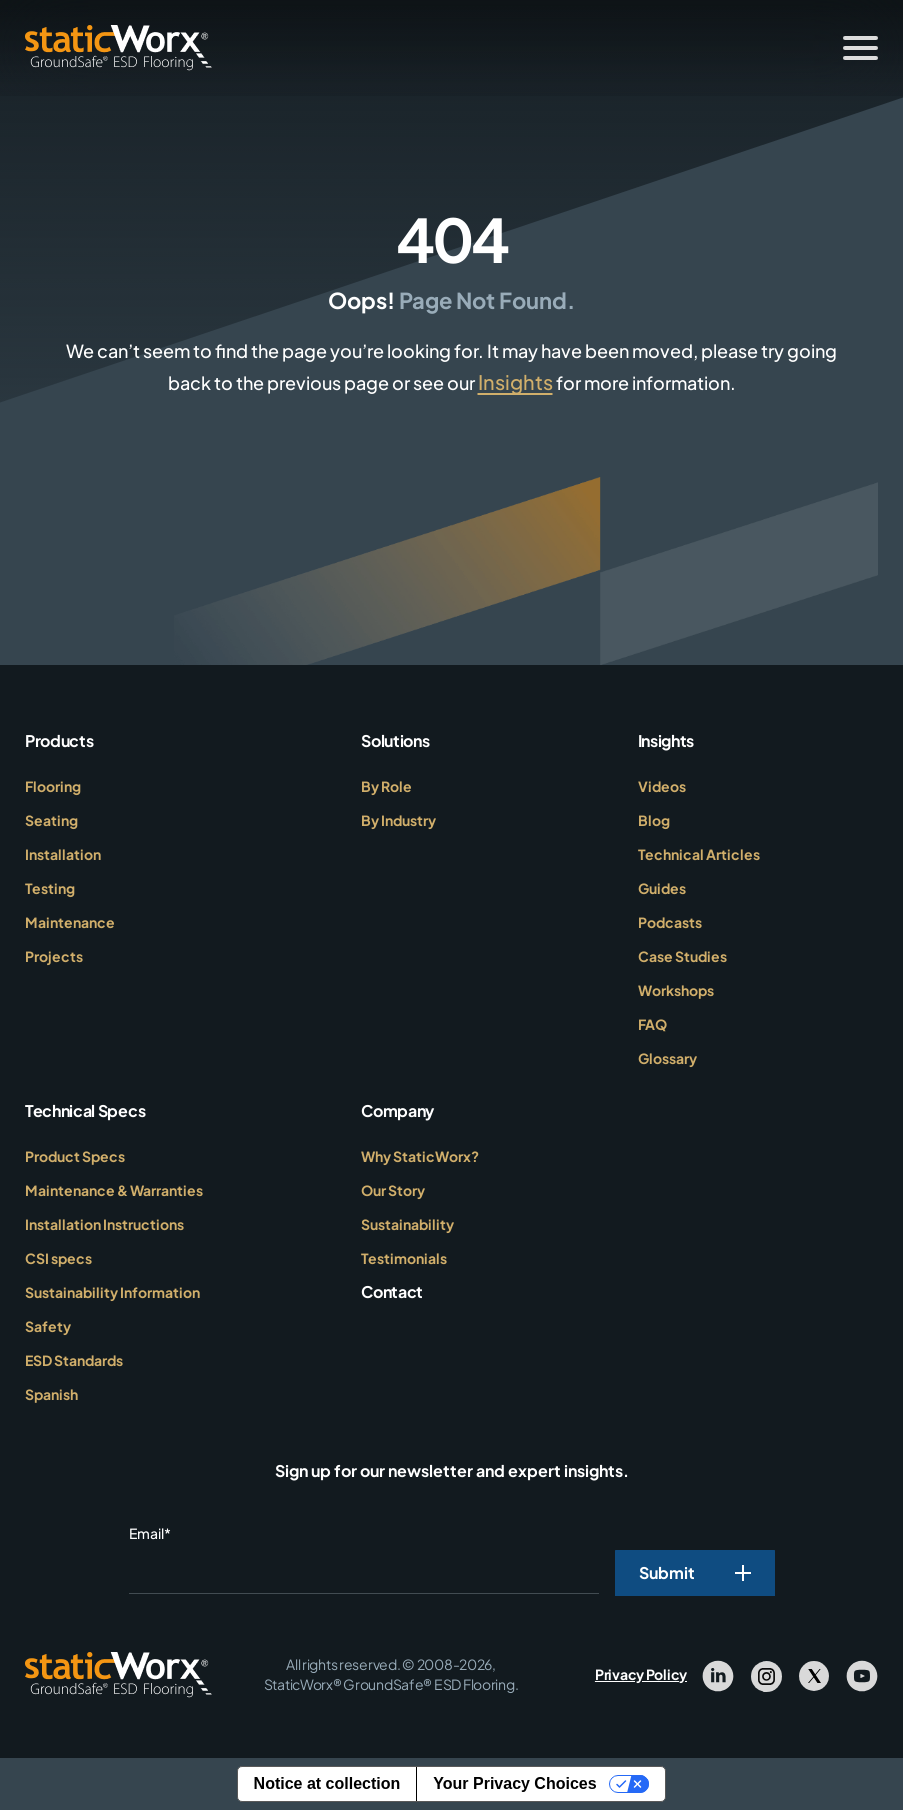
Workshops (676, 990)
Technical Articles (699, 854)
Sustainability (407, 1224)
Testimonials (404, 1258)
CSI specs (58, 1258)
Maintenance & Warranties (114, 1190)
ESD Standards (74, 1360)
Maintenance (70, 922)
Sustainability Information (112, 1292)
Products (59, 740)
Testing (50, 888)
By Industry (398, 820)
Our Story (393, 1190)
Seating (51, 820)
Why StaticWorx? (420, 1156)
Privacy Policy (641, 1674)
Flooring (53, 786)
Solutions (395, 740)
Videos (662, 786)
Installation (63, 854)
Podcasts (670, 922)
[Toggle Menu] (860, 48)
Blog (654, 820)
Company (397, 1110)
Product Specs (75, 1156)
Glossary (667, 1058)
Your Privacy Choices (514, 1783)
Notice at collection (327, 1783)
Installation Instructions (104, 1224)
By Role (386, 786)
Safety (48, 1326)
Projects (54, 956)
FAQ (652, 1024)
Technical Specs (85, 1110)
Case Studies (682, 956)
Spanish (51, 1394)
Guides (662, 888)
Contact (392, 1291)
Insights (515, 381)
